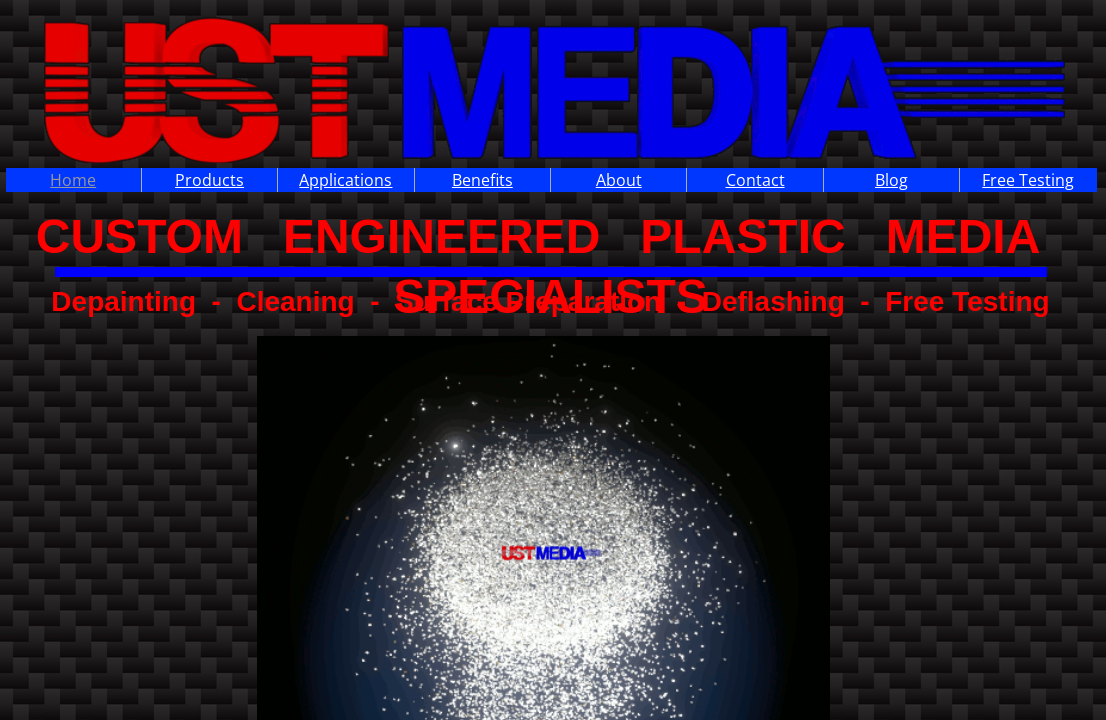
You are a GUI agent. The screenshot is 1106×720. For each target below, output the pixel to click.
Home (73, 180)
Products (209, 180)
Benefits (482, 180)
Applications (345, 180)
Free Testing (1028, 180)
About (619, 180)
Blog (891, 180)
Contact (755, 180)
